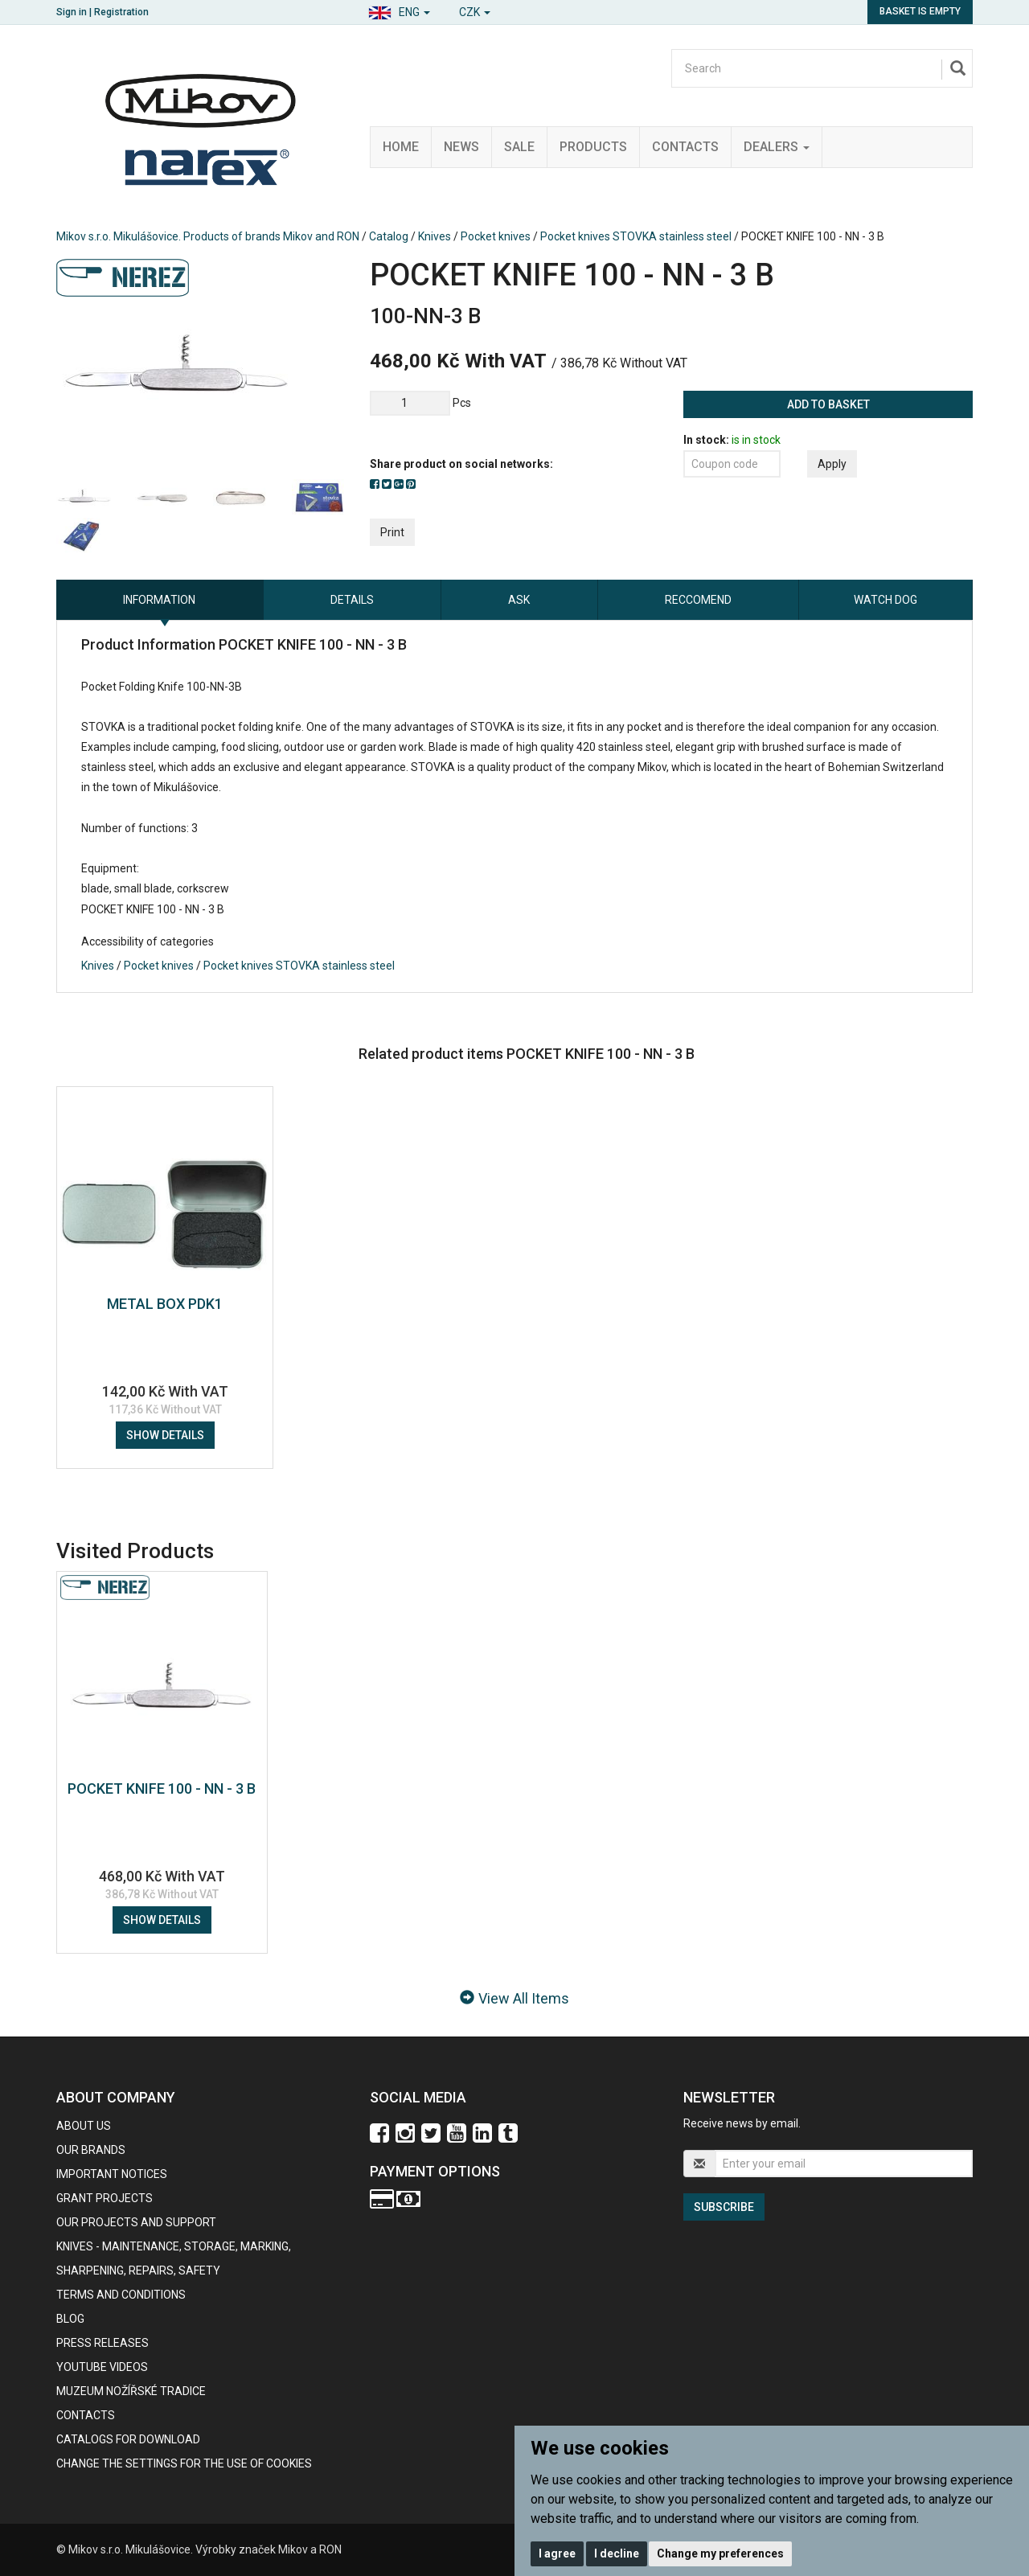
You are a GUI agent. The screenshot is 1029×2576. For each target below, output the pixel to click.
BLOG (70, 2318)
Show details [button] (165, 1435)
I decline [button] (616, 2553)
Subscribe (724, 2207)
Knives (434, 236)
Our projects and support (136, 2222)
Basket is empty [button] (920, 11)
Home (401, 146)
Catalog (388, 236)
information (159, 599)
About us (83, 2125)
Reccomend (698, 599)
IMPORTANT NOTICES (111, 2174)
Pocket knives (496, 236)
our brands (90, 2149)
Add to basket (828, 404)
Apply (832, 463)
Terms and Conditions (121, 2294)
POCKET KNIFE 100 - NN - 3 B (162, 1788)
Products (593, 146)
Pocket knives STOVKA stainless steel (636, 236)
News (461, 146)
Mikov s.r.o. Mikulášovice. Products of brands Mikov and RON (207, 236)
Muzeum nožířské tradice (131, 2391)
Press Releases (102, 2342)
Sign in (71, 12)
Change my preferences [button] (720, 2553)
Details (352, 599)
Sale (519, 146)
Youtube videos (102, 2367)
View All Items (514, 1998)
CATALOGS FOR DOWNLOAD (128, 2439)
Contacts (685, 146)
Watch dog (885, 599)
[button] (399, 10)
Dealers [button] (777, 146)
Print (392, 532)
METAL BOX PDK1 (165, 1303)
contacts (85, 2415)
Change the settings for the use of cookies (184, 2463)
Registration (121, 12)
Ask (519, 599)
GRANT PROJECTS (104, 2198)
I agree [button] (557, 2553)
